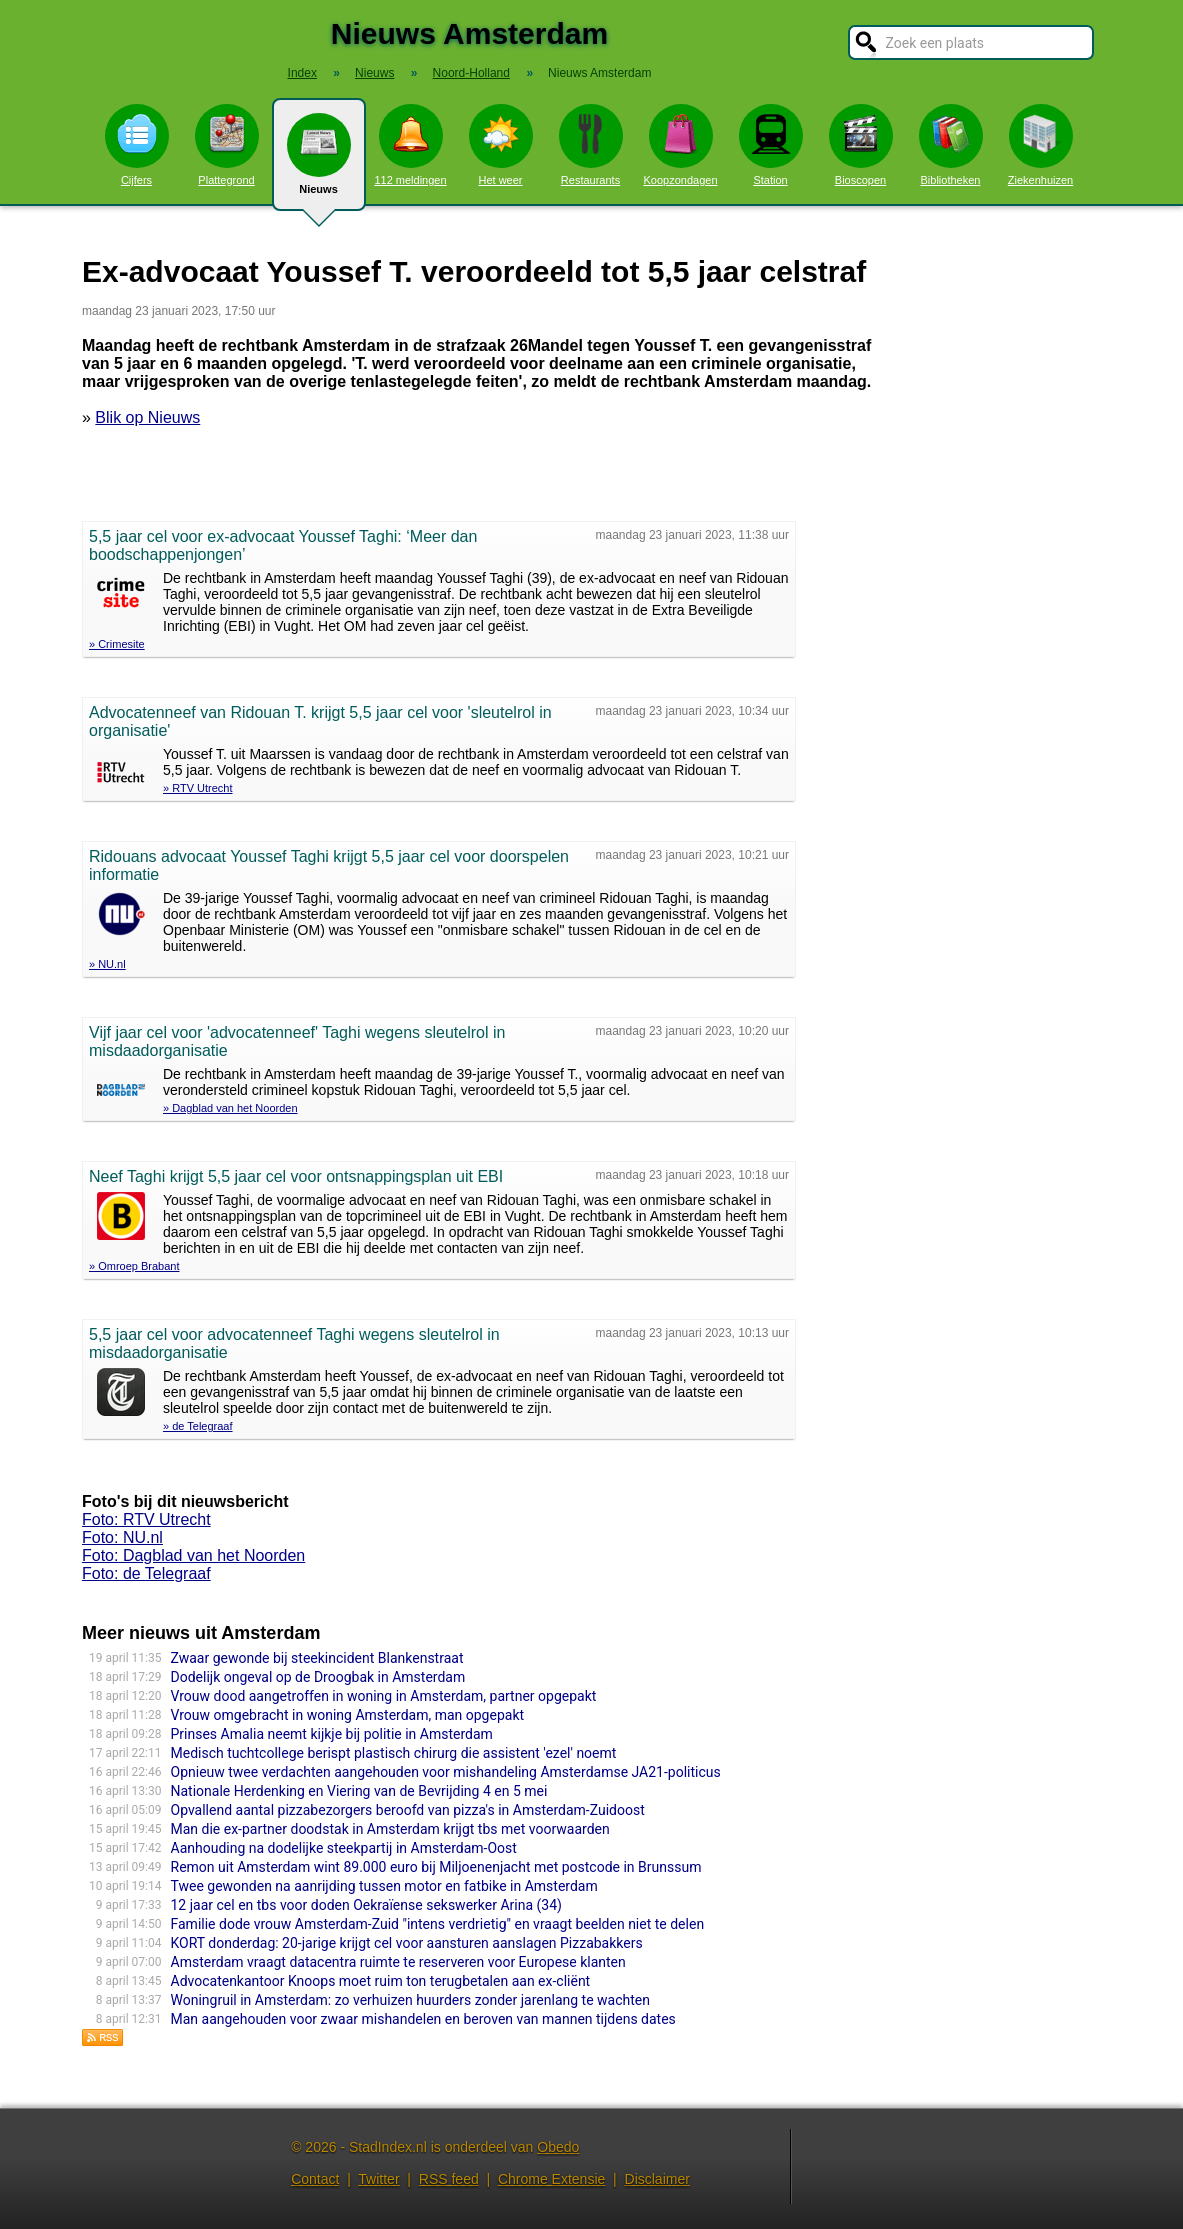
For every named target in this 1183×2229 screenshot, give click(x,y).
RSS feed (449, 2179)
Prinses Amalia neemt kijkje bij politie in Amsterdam (332, 1734)
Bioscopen (861, 145)
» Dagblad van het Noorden (230, 1108)
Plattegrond (227, 145)
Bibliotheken (951, 145)
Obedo (558, 2147)
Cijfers (137, 145)
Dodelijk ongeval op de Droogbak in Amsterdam (318, 1677)
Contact (315, 2179)
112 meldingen (410, 145)
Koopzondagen (680, 145)
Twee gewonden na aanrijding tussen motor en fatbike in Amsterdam (384, 1886)
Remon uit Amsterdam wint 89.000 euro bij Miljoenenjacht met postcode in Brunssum (436, 1867)
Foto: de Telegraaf (146, 1573)
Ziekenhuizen (1040, 145)
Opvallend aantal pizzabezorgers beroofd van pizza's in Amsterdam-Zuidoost (408, 1810)
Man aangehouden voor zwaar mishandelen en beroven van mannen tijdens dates (423, 2019)
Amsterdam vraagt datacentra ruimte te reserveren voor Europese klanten (398, 1962)
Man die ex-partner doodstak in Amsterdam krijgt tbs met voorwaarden (390, 1829)
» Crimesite (117, 644)
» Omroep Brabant (134, 1266)
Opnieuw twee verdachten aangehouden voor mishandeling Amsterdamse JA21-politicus (446, 1772)
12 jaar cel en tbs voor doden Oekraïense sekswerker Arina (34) (366, 1905)
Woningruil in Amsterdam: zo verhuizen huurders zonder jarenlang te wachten (410, 2000)
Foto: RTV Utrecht (146, 1519)
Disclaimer (657, 2179)
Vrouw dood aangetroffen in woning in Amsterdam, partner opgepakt (384, 1696)
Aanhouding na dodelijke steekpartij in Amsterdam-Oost (344, 1848)
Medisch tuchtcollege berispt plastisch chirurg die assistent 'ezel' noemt (394, 1753)
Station (771, 145)
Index (302, 73)
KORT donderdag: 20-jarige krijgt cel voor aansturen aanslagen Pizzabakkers (407, 1943)
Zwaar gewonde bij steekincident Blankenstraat (317, 1658)
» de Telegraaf (198, 1426)
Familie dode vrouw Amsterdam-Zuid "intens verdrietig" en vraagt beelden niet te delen (438, 1924)
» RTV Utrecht (198, 788)
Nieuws (319, 162)
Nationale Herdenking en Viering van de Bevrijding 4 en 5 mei (359, 1791)
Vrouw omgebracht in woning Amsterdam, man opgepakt (348, 1715)
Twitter (378, 2179)
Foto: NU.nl (122, 1537)
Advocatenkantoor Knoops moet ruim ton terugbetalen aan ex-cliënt (381, 1981)
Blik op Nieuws (147, 417)
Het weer (501, 145)
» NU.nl (107, 964)
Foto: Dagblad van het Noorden (193, 1555)
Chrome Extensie (551, 2179)
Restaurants (591, 145)
